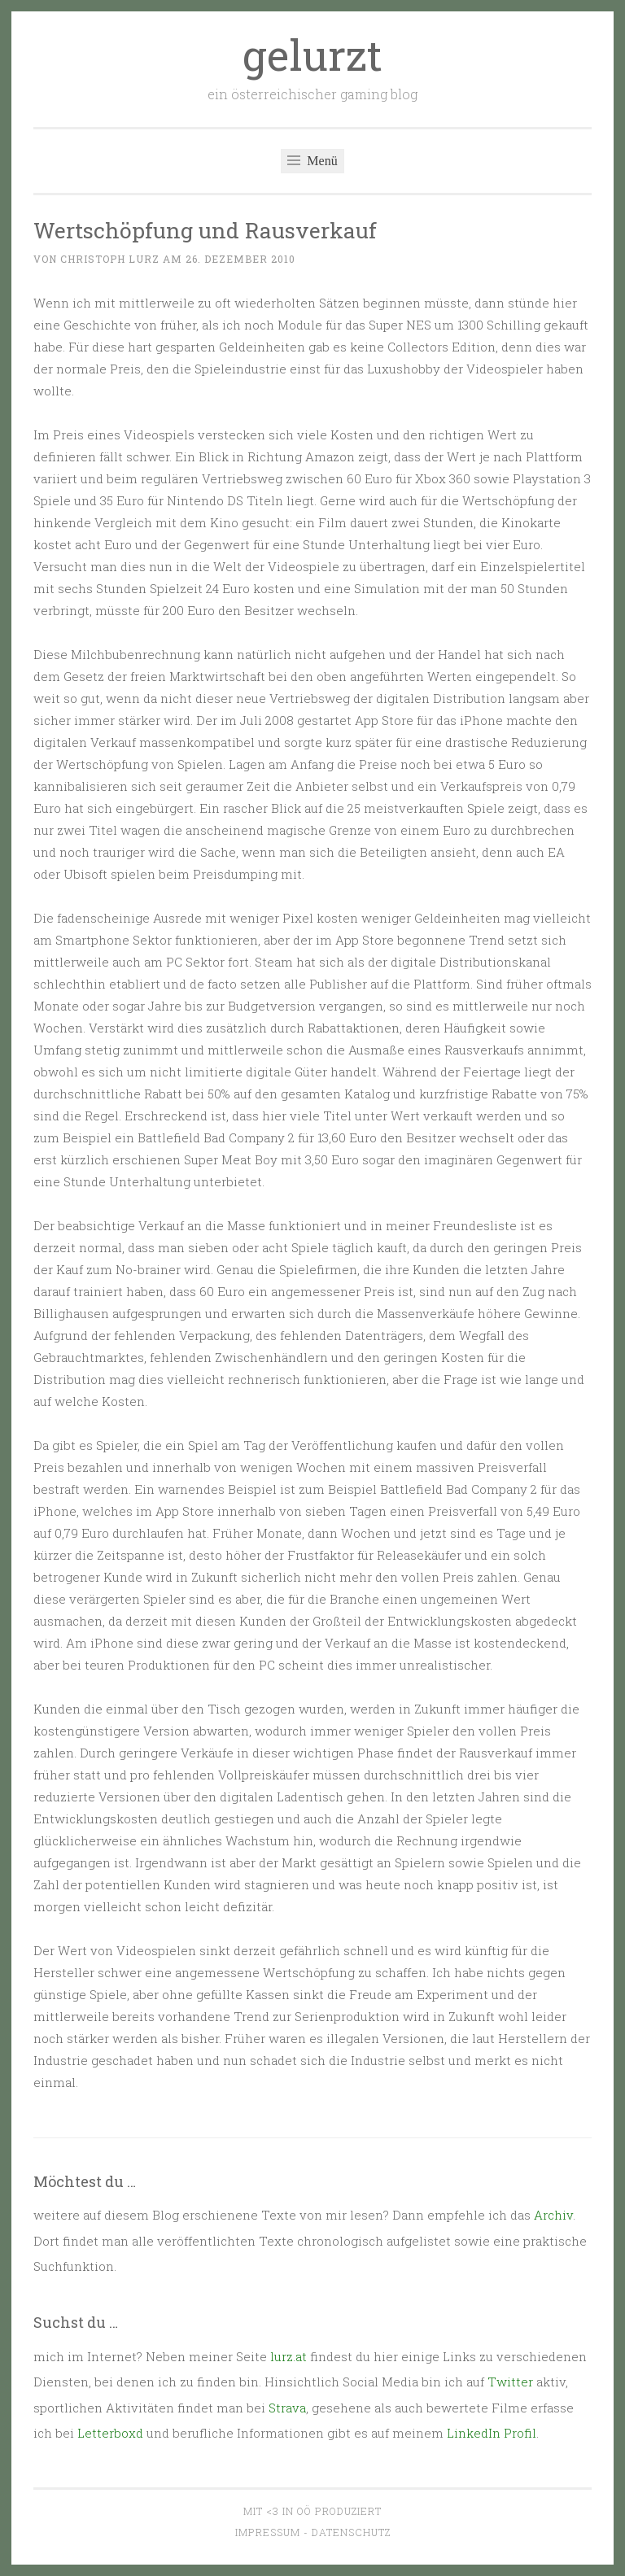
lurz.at (288, 2356)
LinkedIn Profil (491, 2433)
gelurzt (312, 54)
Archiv (553, 2215)
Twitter (510, 2381)
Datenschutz (351, 2532)
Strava (287, 2407)
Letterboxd (110, 2433)
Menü (312, 161)
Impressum (267, 2532)
